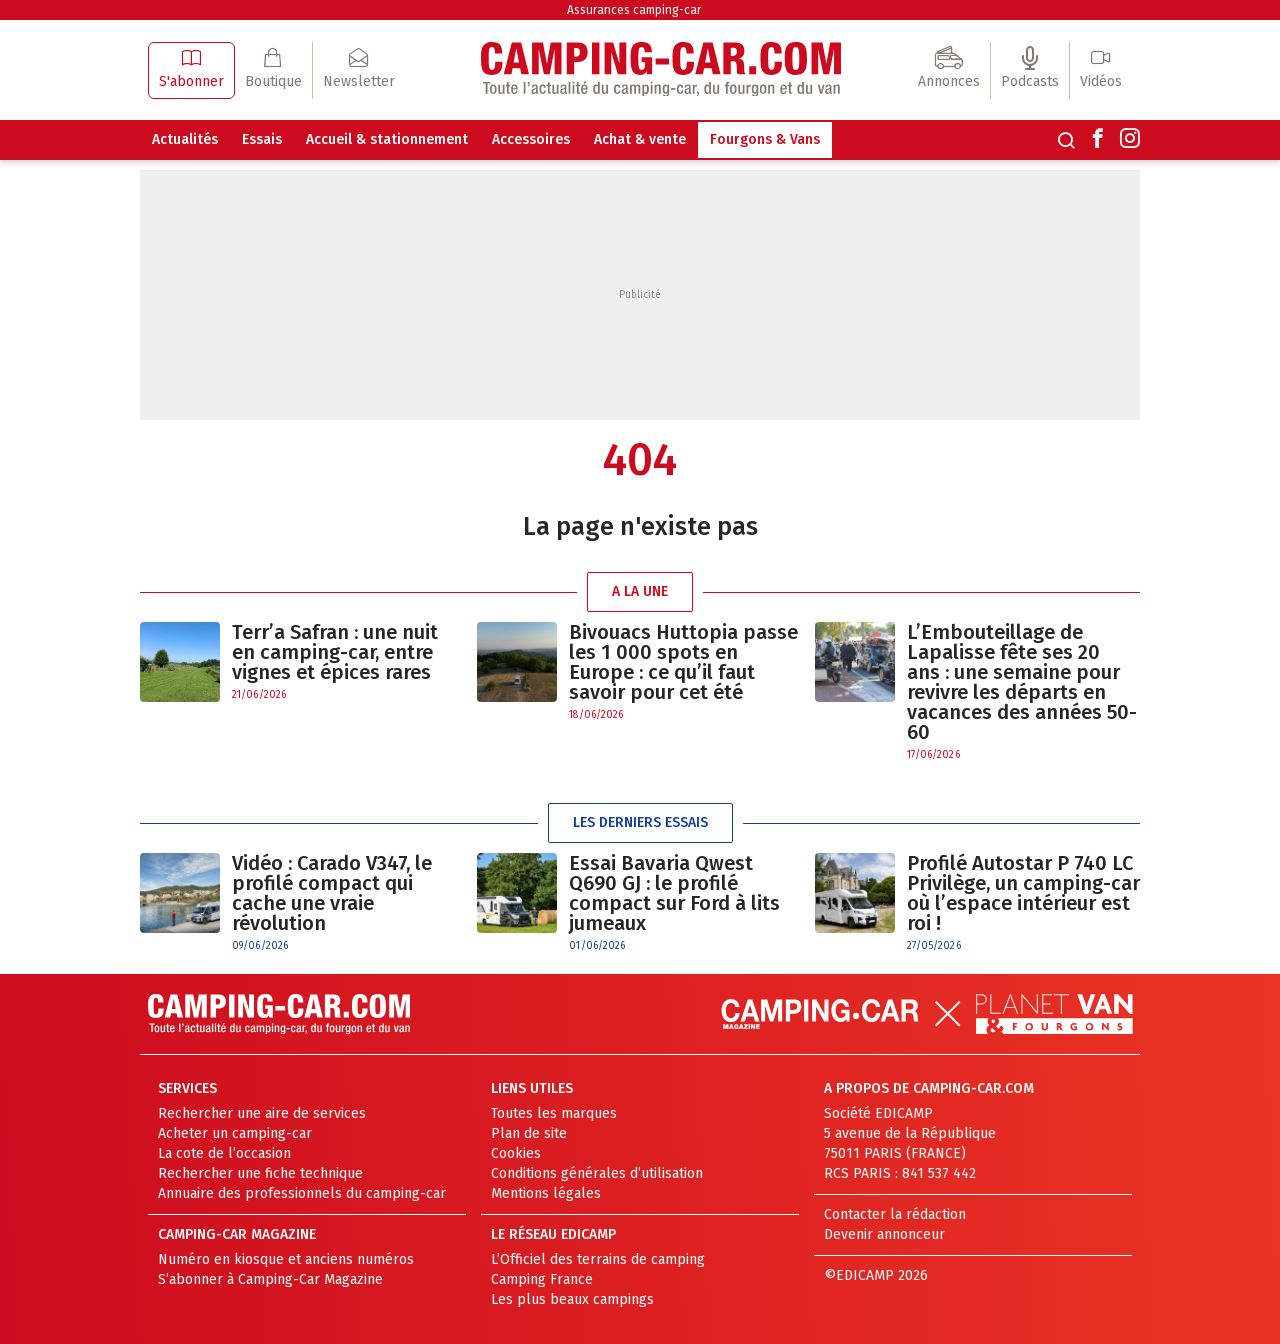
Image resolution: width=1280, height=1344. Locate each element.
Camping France (542, 1279)
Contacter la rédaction (895, 1214)
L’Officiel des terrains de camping (598, 1259)
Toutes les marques (554, 1113)
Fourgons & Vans (765, 139)
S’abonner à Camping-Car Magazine (270, 1279)
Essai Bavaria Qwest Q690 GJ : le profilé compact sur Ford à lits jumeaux (674, 893)
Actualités (185, 139)
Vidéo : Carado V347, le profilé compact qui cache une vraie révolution (332, 893)
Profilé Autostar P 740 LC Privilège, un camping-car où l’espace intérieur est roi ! (1023, 893)
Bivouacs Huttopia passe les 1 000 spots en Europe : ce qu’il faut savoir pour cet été (683, 662)
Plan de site (529, 1133)
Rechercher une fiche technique (260, 1173)
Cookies (516, 1153)
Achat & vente (640, 139)
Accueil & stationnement (387, 139)
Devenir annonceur (884, 1234)
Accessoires (531, 139)
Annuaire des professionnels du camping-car (302, 1193)
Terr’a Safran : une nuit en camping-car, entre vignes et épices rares (335, 652)
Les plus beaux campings (572, 1299)
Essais (262, 139)
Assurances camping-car (634, 10)
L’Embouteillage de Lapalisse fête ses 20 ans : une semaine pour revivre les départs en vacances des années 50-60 (1022, 682)
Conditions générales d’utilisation (597, 1173)
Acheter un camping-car (235, 1133)
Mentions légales (546, 1193)
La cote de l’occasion (224, 1153)
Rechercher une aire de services (262, 1113)
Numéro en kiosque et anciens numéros (286, 1259)
